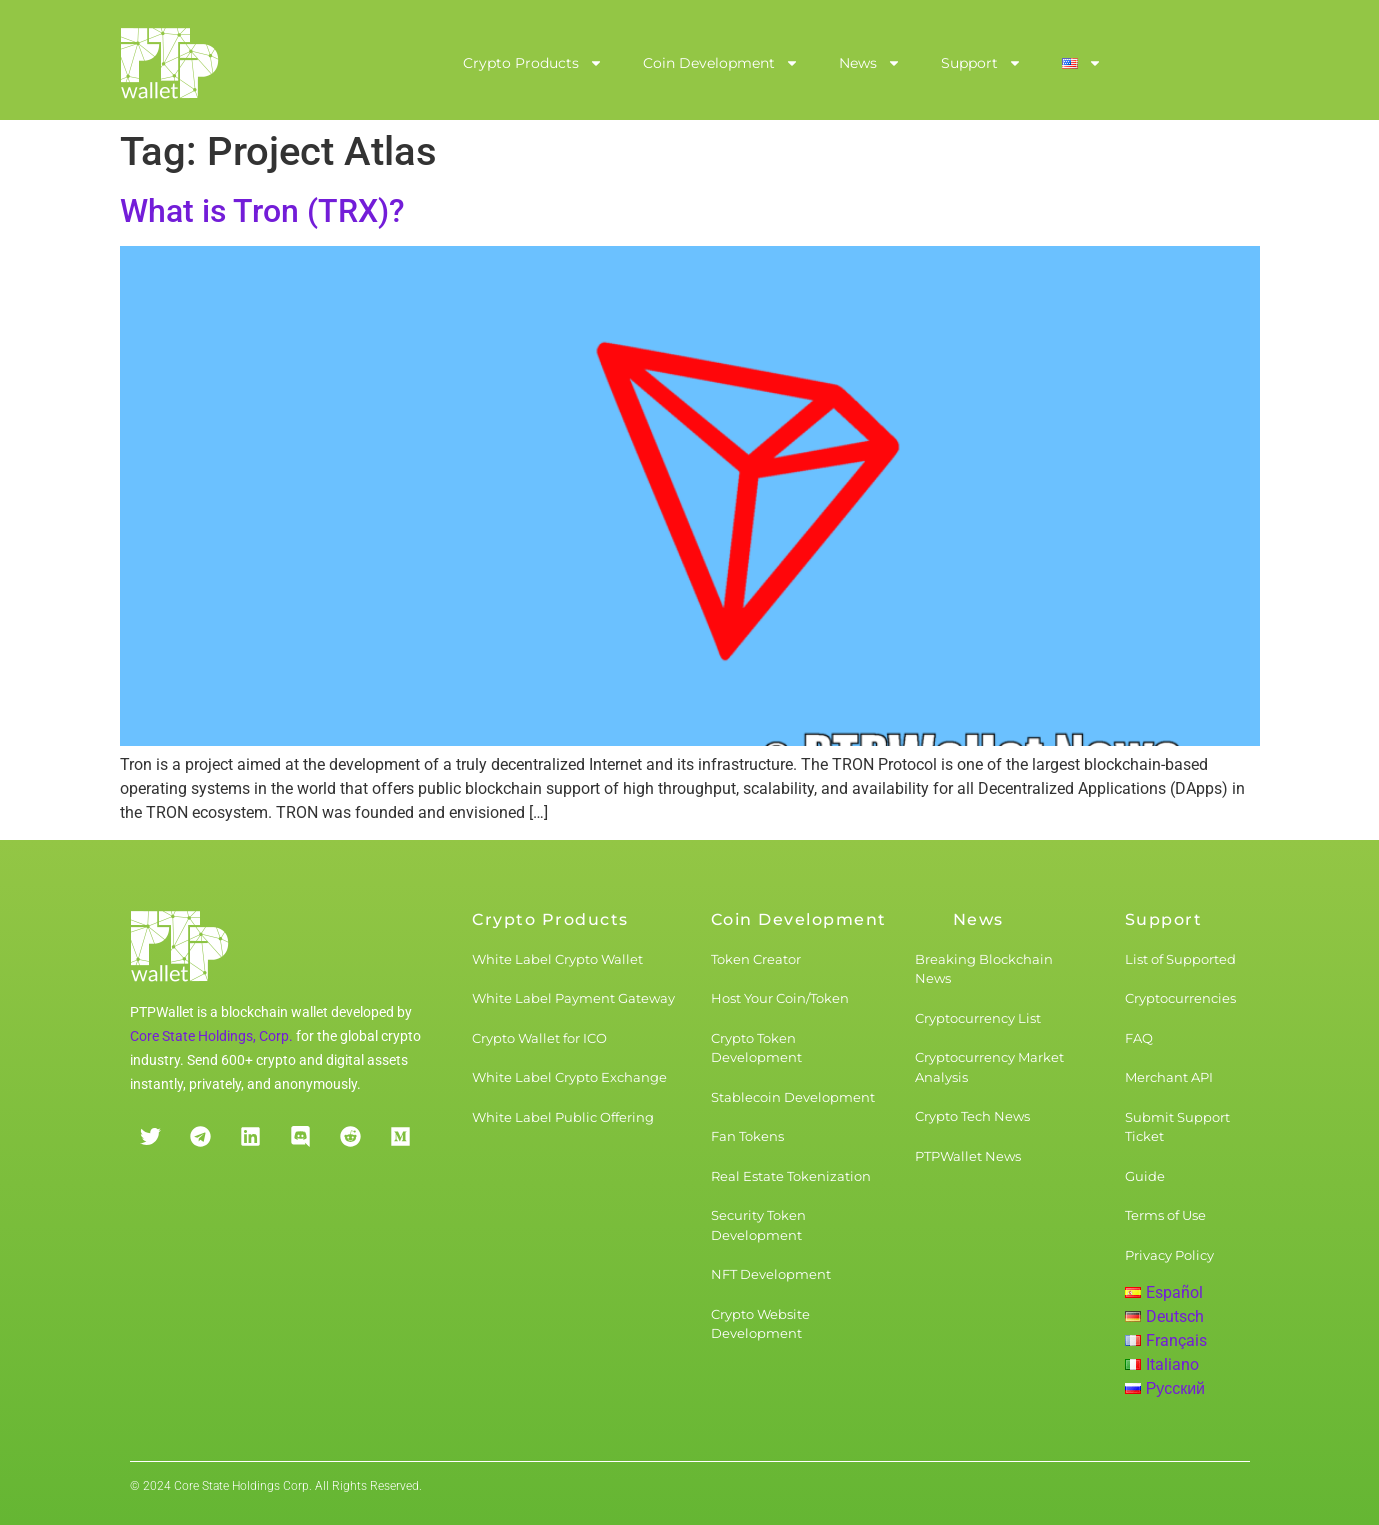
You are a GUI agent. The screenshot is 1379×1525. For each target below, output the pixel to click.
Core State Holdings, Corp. (211, 1036)
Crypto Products (533, 63)
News (870, 63)
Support (981, 63)
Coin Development (721, 63)
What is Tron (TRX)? (262, 211)
